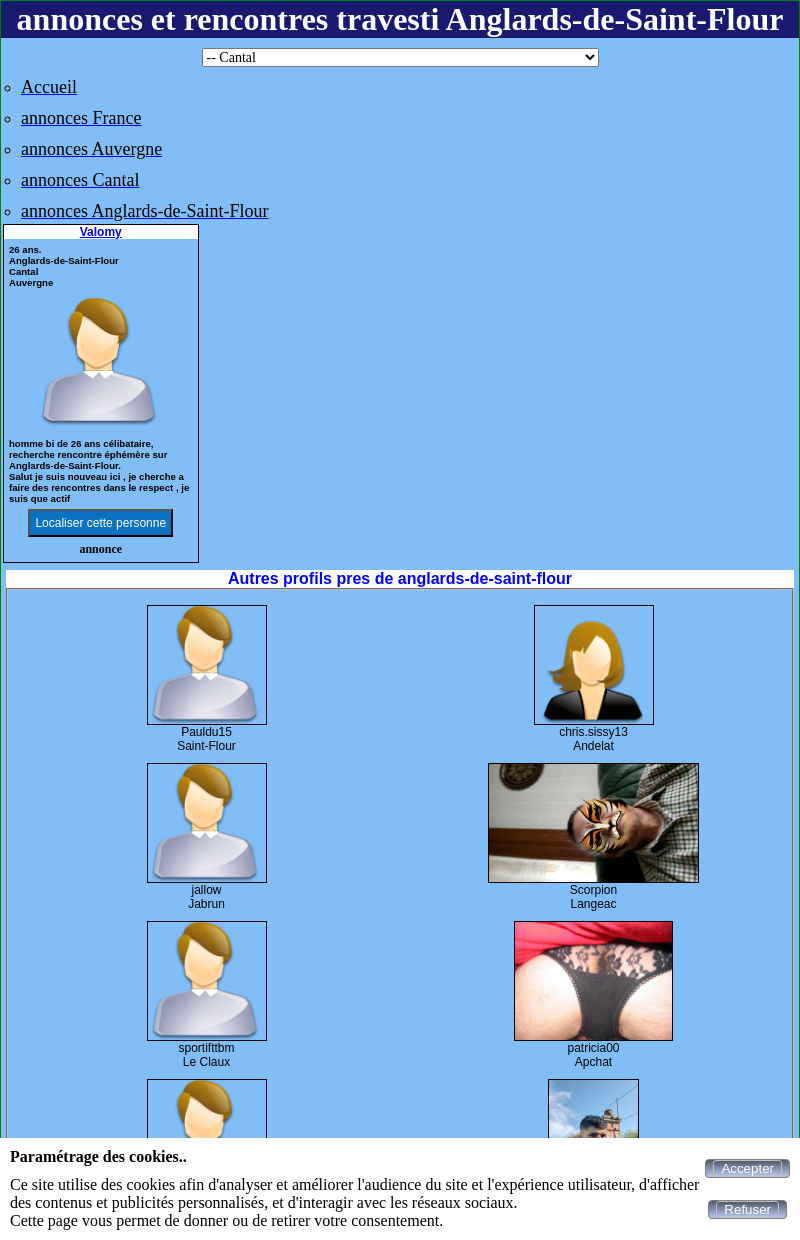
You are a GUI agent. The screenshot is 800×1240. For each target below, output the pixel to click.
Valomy (101, 232)
